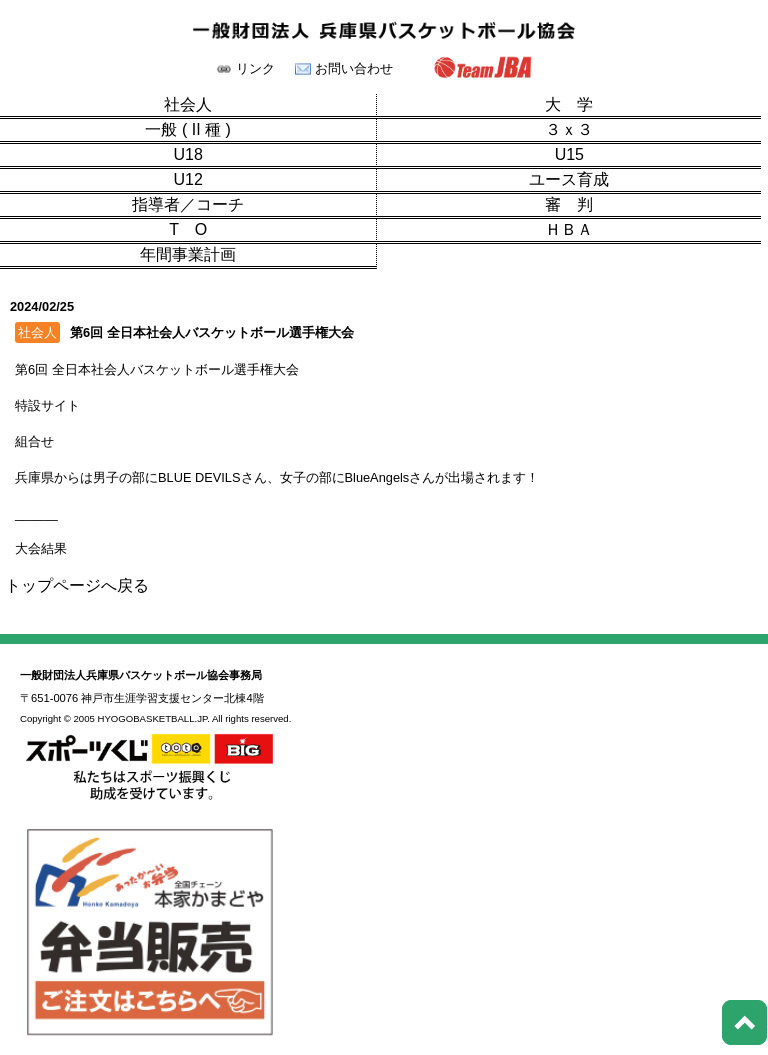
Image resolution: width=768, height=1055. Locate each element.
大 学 (569, 105)
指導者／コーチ (188, 205)
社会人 (188, 105)
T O (188, 230)
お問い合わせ (354, 69)
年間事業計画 (188, 255)
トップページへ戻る (77, 585)
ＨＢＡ (569, 230)
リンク (255, 69)
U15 (569, 155)
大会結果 (41, 548)
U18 (187, 155)
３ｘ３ (569, 130)
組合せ (34, 441)
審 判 (569, 205)
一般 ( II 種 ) (187, 130)
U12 (187, 180)
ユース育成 (569, 180)
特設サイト (47, 405)
